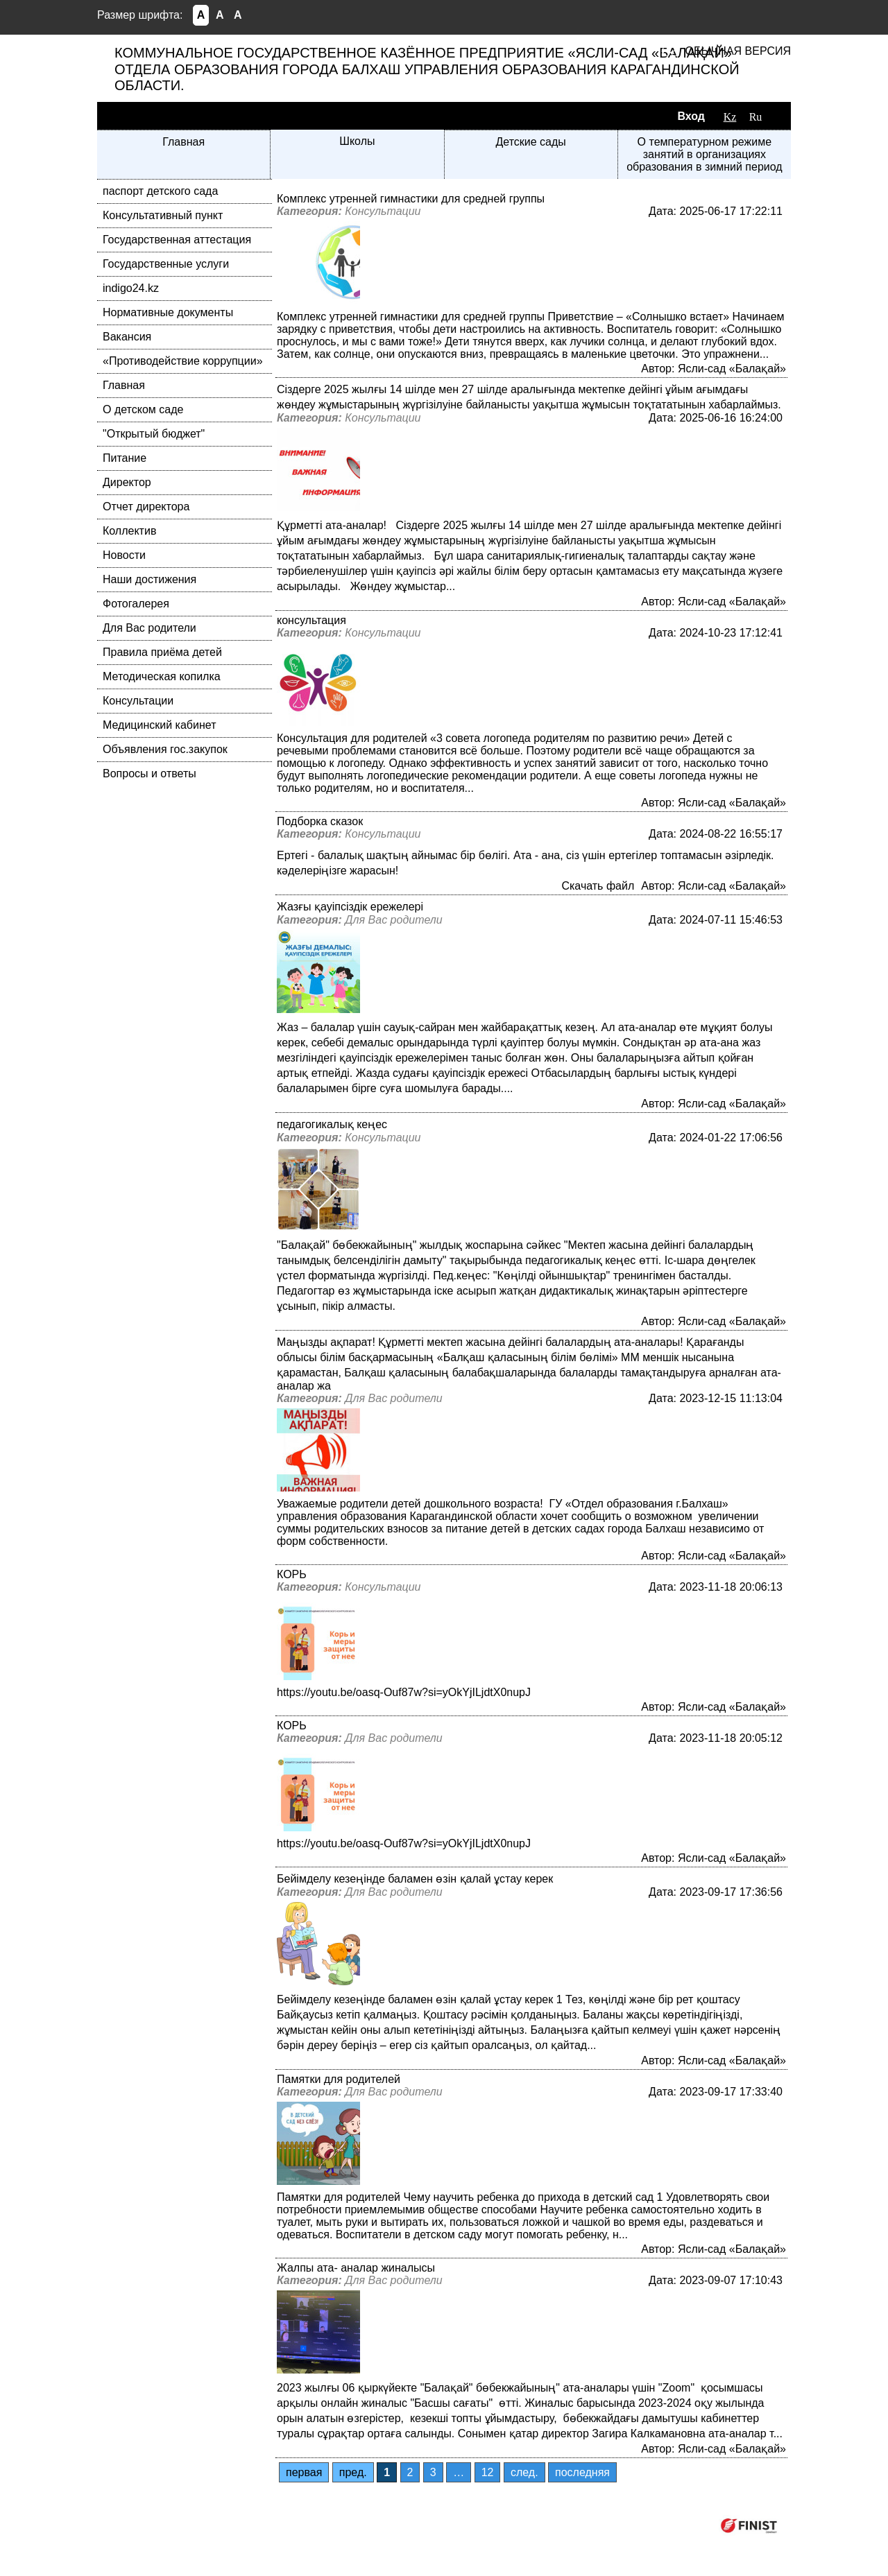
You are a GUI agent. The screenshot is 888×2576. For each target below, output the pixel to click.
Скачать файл (597, 886)
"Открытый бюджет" (154, 434)
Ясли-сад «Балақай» (732, 368)
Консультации (138, 701)
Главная (183, 142)
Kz (730, 117)
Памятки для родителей (338, 2079)
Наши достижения (149, 579)
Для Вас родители (149, 628)
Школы (357, 141)
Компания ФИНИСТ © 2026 (636, 2525)
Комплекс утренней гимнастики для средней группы (411, 199)
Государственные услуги (166, 264)
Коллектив (129, 531)
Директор (127, 482)
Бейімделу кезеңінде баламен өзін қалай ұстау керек (415, 1879)
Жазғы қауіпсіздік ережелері (350, 907)
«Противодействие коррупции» (183, 361)
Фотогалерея (136, 604)
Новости (124, 555)
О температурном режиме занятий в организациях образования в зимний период (704, 154)
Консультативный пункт (163, 215)
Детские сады (530, 142)
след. (524, 2472)
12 (487, 2472)
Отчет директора (146, 506)
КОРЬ (292, 1574)
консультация (311, 620)
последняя (582, 2472)
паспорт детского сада (160, 191)
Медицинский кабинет (159, 725)
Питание (124, 458)
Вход (691, 116)
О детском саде (143, 409)
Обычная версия (738, 51)
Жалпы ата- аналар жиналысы (356, 2268)
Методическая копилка (162, 676)
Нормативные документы (168, 312)
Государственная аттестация (177, 239)
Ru (755, 117)
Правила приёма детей (162, 652)
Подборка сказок (320, 821)
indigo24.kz (131, 288)
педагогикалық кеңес (332, 1124)
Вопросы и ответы (149, 773)
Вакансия (127, 337)
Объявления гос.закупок (165, 749)
